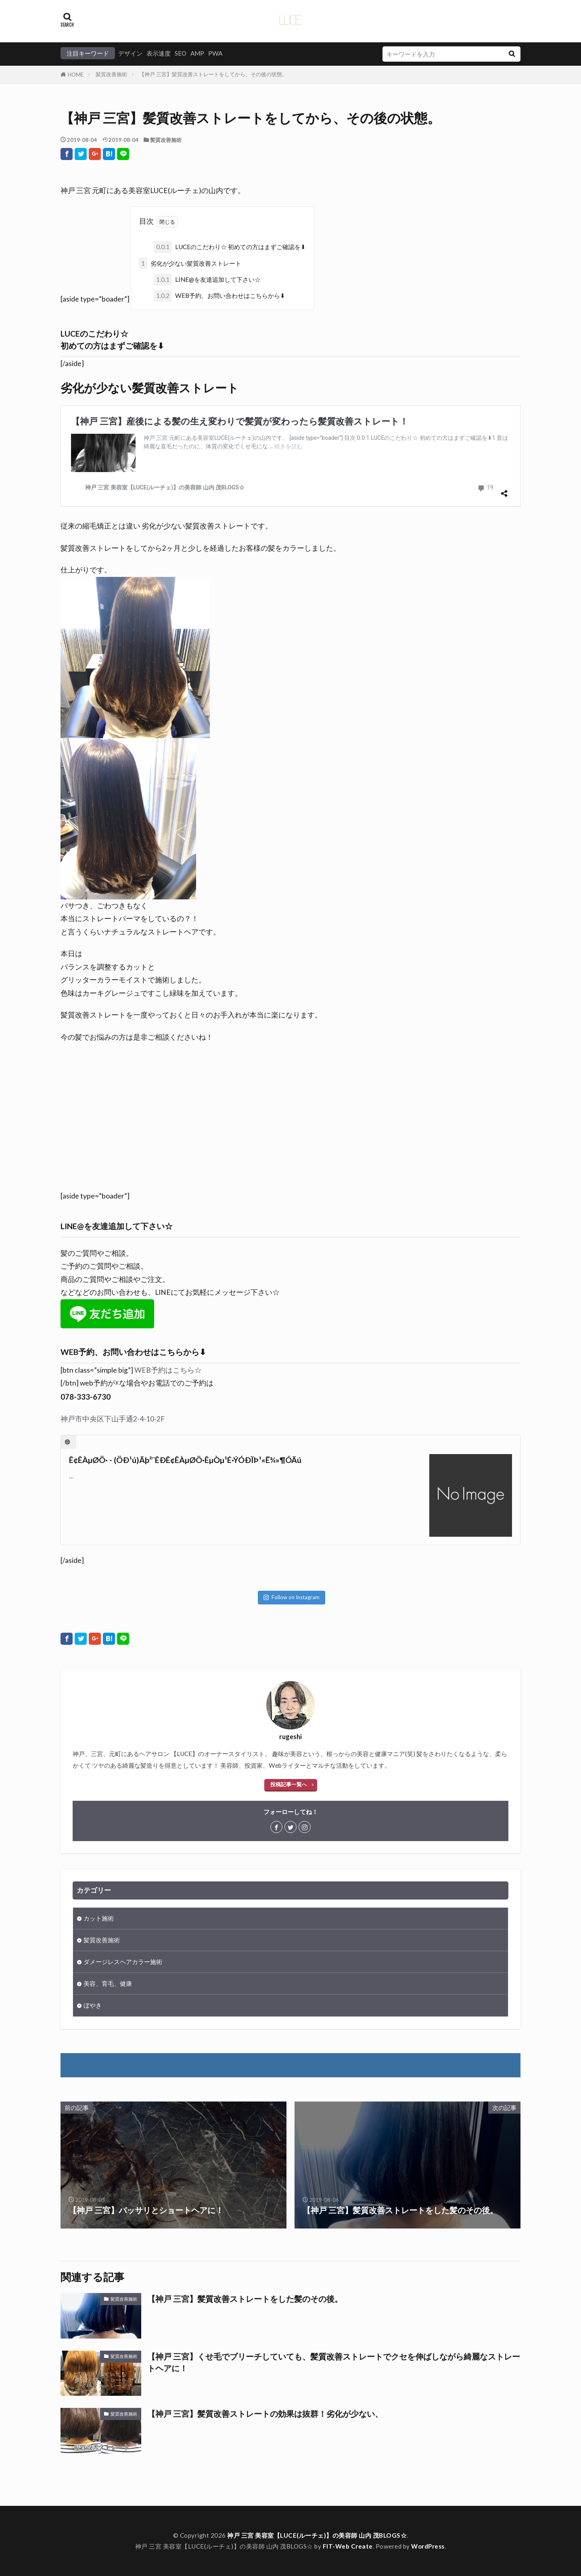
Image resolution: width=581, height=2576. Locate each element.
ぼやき (93, 2005)
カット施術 (99, 1918)
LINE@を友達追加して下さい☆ (207, 279)
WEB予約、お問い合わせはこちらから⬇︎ (219, 296)
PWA (215, 53)
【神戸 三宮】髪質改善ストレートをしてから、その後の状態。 (213, 74)
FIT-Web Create (348, 2546)
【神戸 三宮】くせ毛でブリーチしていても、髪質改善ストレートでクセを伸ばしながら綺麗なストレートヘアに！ (333, 2362)
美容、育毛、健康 (108, 1983)
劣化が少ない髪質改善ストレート (190, 263)
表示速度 (158, 53)
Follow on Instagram (291, 1597)
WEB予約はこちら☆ (168, 1370)
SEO (180, 53)
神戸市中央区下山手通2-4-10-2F (113, 1419)
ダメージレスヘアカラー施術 (123, 1961)
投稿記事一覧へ (288, 1784)
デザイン (130, 53)
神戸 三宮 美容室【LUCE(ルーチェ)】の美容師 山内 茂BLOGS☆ (317, 2535)
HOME (76, 74)
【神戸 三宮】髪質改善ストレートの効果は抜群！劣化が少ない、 (265, 2413)
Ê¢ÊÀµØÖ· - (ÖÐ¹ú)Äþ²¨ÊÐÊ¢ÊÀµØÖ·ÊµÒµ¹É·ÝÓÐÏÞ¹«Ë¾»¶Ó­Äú (185, 1460)
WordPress (428, 2546)
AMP (197, 53)
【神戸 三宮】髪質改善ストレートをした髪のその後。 (245, 2298)
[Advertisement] (290, 1121)
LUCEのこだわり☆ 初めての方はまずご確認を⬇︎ (230, 247)
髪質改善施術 (111, 74)
